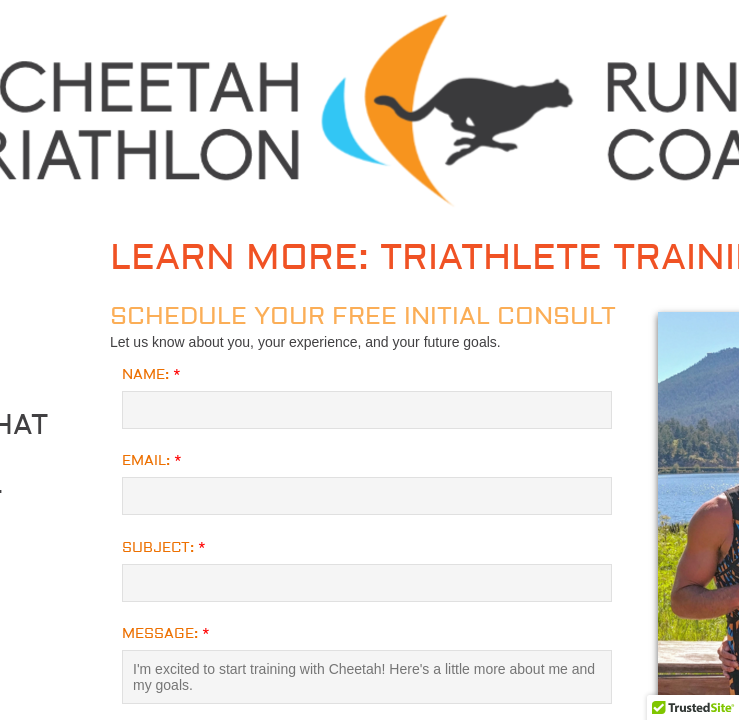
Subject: (164, 548)
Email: (152, 461)
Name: (151, 375)
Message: (166, 634)
